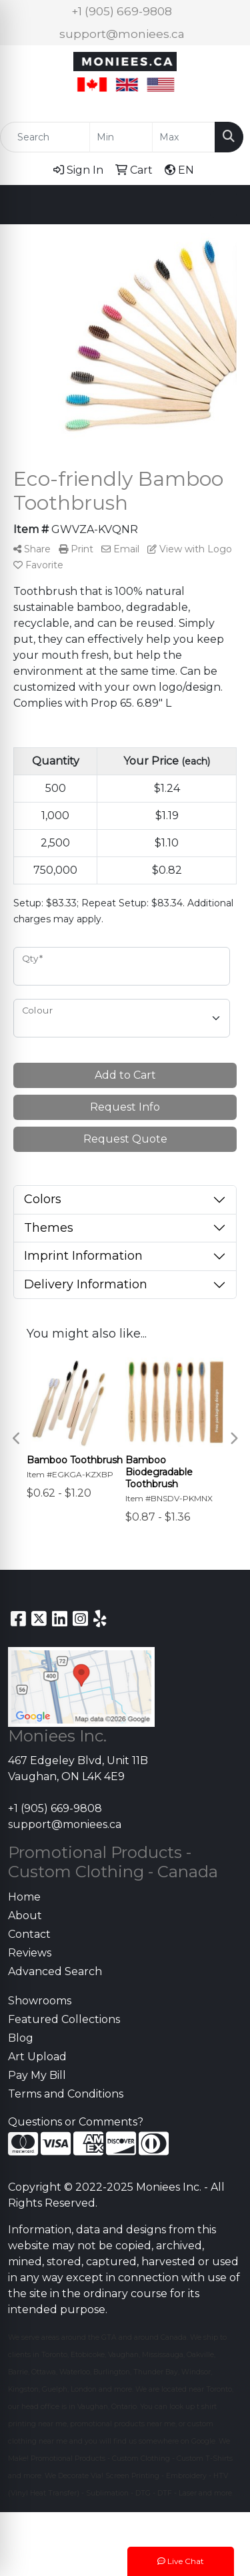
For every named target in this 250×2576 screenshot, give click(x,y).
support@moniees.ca (122, 34)
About (25, 1915)
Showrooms (39, 2000)
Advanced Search (55, 1971)
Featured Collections (64, 2019)
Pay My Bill (37, 2075)
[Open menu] (223, 204)
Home (24, 1897)
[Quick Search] (45, 137)
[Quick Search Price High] (183, 137)
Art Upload (37, 2056)
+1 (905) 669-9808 (121, 11)
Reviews (29, 1952)
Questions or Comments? (75, 2122)
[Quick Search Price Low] (121, 137)
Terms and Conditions (65, 2094)
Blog (20, 2038)
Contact (29, 1934)
